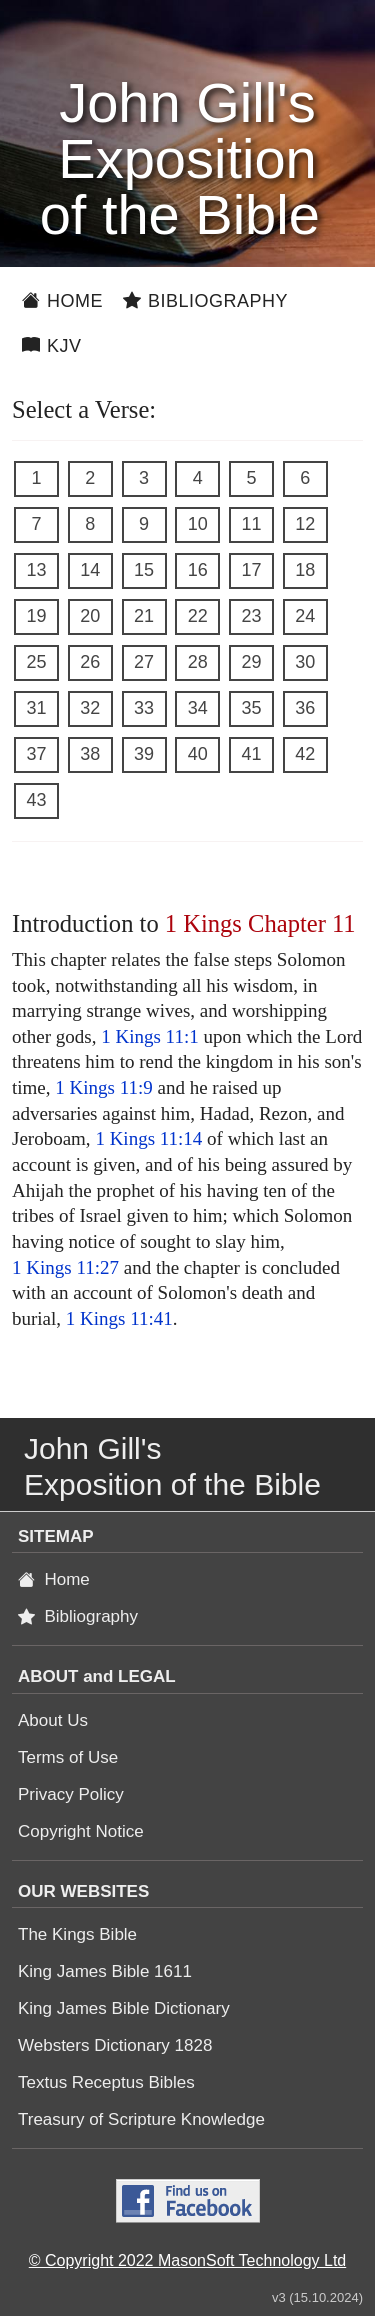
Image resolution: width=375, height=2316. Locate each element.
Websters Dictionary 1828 (115, 2045)
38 (90, 754)
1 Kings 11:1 (149, 1036)
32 (90, 708)
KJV (52, 346)
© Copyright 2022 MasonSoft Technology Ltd (187, 2260)
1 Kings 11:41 (119, 1318)
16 (198, 570)
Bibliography (205, 301)
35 (251, 708)
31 (36, 708)
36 (305, 708)
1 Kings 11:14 (148, 1138)
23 (251, 616)
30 (305, 662)
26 (90, 662)
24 (305, 616)
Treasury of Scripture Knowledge (141, 2119)
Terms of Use (68, 1757)
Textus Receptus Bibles (106, 2082)
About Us (53, 1720)
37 (36, 754)
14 (90, 570)
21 (144, 616)
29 (251, 662)
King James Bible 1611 (105, 1971)
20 (90, 616)
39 (144, 754)
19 (36, 616)
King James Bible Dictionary (124, 2008)
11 (251, 524)
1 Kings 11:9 (103, 1087)
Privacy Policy (71, 1794)
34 (198, 708)
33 (144, 708)
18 (305, 570)
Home (62, 301)
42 (305, 754)
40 (198, 754)
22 (198, 616)
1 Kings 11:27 (65, 1267)
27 (144, 662)
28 (198, 662)
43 (36, 800)
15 (144, 570)
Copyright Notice (81, 1831)
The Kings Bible (77, 1934)
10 (198, 524)
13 (36, 570)
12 (305, 524)
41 (251, 754)
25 (36, 662)
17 (251, 570)
